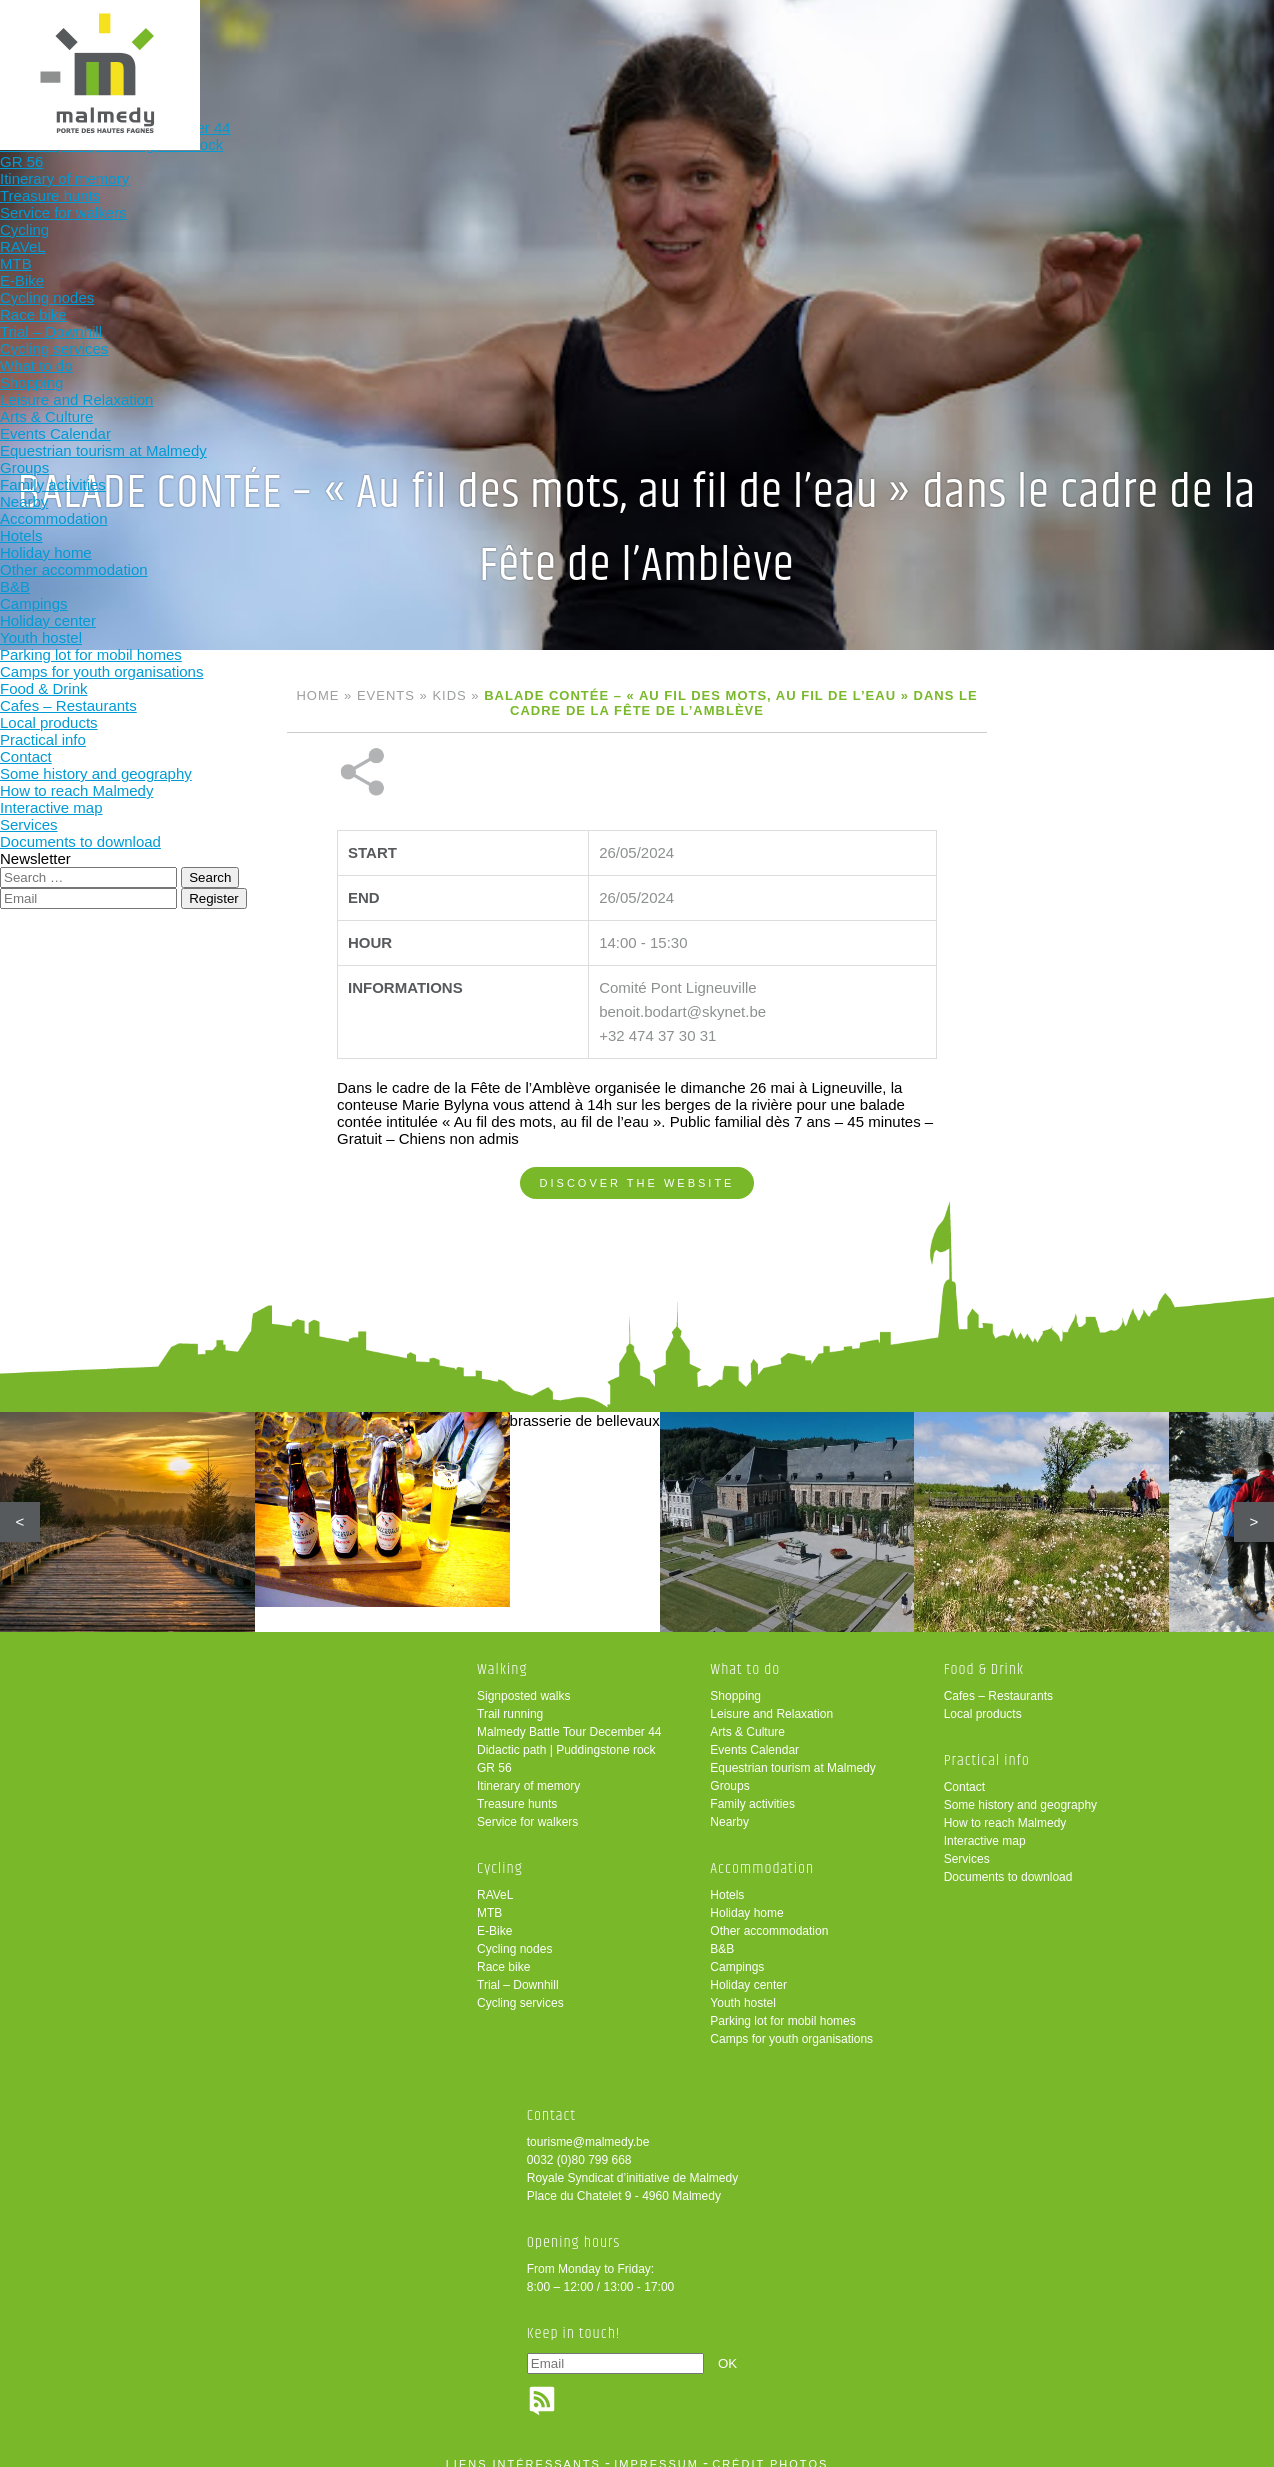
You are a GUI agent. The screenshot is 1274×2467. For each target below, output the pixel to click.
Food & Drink (778, 47)
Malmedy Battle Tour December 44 (569, 1718)
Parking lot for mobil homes (782, 2007)
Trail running (510, 1700)
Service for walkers (527, 1808)
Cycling (385, 47)
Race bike (503, 1953)
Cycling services (520, 1989)
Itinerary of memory (528, 1772)
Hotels (727, 1881)
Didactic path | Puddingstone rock (566, 1736)
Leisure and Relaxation (771, 1700)
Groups (729, 1772)
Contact (964, 1773)
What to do (515, 47)
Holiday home (746, 1899)
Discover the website (637, 1116)
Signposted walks (523, 1682)
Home (317, 695)
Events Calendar (754, 1736)
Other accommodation (769, 1917)
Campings (737, 1953)
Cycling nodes (514, 1935)
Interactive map (985, 1827)
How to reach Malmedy (1005, 1809)
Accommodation (646, 47)
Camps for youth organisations (791, 2025)
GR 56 (494, 1754)
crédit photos (770, 2450)
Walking (253, 47)
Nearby (729, 1808)
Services (967, 1845)
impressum (656, 2450)
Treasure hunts (517, 1790)
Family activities (752, 1790)
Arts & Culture (747, 1718)
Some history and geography (1020, 1791)
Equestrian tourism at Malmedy (792, 1754)
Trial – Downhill (518, 1971)
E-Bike (494, 1917)
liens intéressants (523, 2450)
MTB (489, 1899)
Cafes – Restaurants (998, 1682)
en (1197, 32)
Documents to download (1008, 1863)
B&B (722, 1935)
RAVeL (495, 1881)
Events (386, 695)
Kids (449, 695)
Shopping (735, 1682)
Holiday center (748, 1971)
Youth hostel (743, 1989)
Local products (983, 1700)
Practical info (908, 47)
